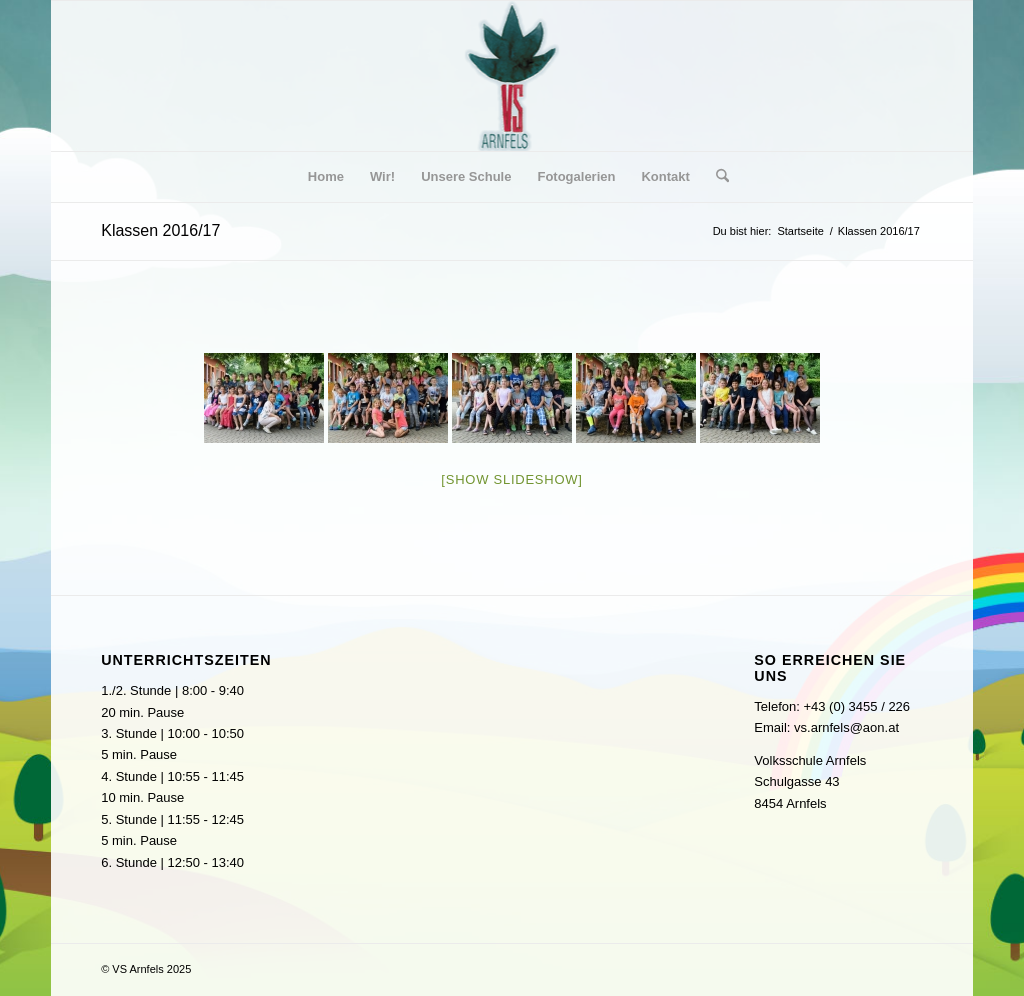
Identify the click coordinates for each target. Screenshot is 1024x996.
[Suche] (716, 177)
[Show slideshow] (511, 479)
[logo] (512, 76)
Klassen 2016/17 (160, 230)
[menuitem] (326, 177)
